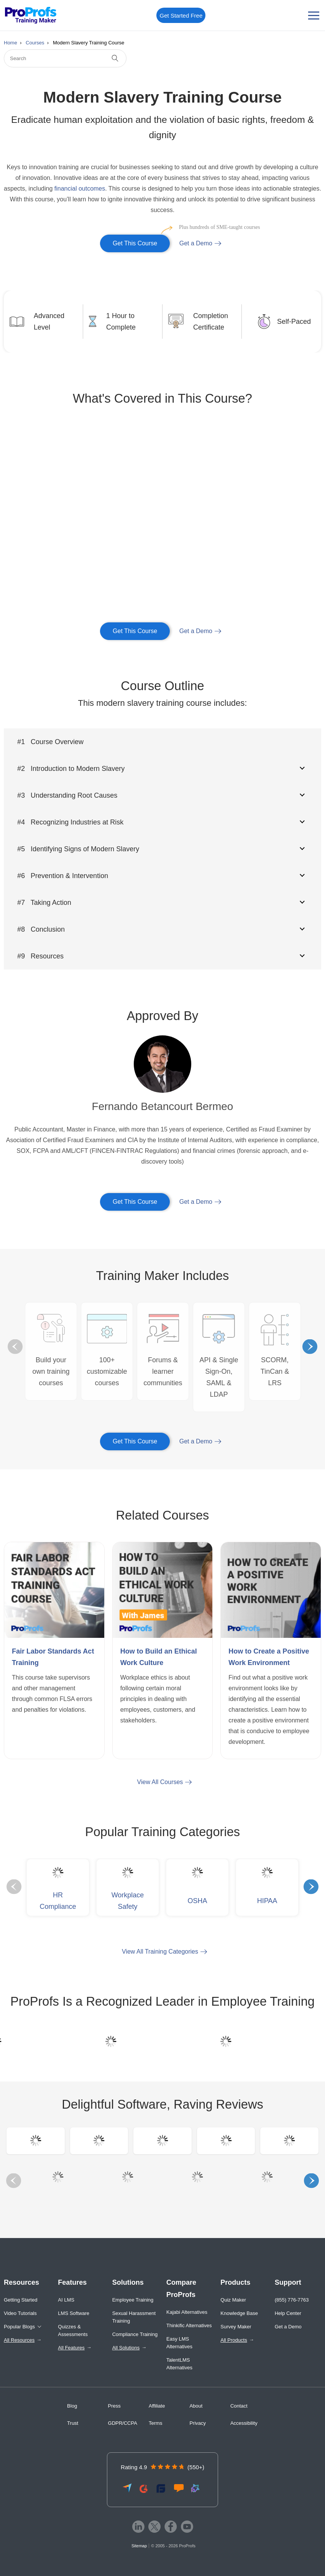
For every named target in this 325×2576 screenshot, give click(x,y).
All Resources (19, 2340)
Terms (155, 2423)
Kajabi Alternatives (186, 2312)
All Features (71, 2348)
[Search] (65, 58)
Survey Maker (235, 2327)
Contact (239, 2406)
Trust (72, 2423)
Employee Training (133, 2300)
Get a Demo (195, 243)
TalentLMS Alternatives (179, 2363)
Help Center (288, 2313)
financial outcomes (79, 188)
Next (309, 1346)
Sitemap (139, 2545)
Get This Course (141, 240)
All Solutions (126, 2348)
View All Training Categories (160, 1951)
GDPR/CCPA (122, 2423)
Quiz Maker (233, 2300)
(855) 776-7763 (292, 2300)
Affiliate (157, 2406)
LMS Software (73, 2313)
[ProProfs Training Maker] (31, 15)
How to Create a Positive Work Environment (268, 1657)
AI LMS (66, 2300)
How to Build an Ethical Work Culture (158, 1657)
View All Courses (160, 1782)
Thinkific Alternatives (189, 2325)
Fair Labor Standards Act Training (53, 1657)
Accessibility (244, 2423)
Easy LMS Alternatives (179, 2342)
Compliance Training (135, 2334)
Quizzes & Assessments (72, 2330)
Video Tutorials (20, 2313)
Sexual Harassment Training (134, 2317)
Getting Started (20, 2300)
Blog (72, 2406)
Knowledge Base (239, 2313)
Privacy (197, 2423)
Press (114, 2406)
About (195, 2406)
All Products (233, 2340)
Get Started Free (181, 15)
